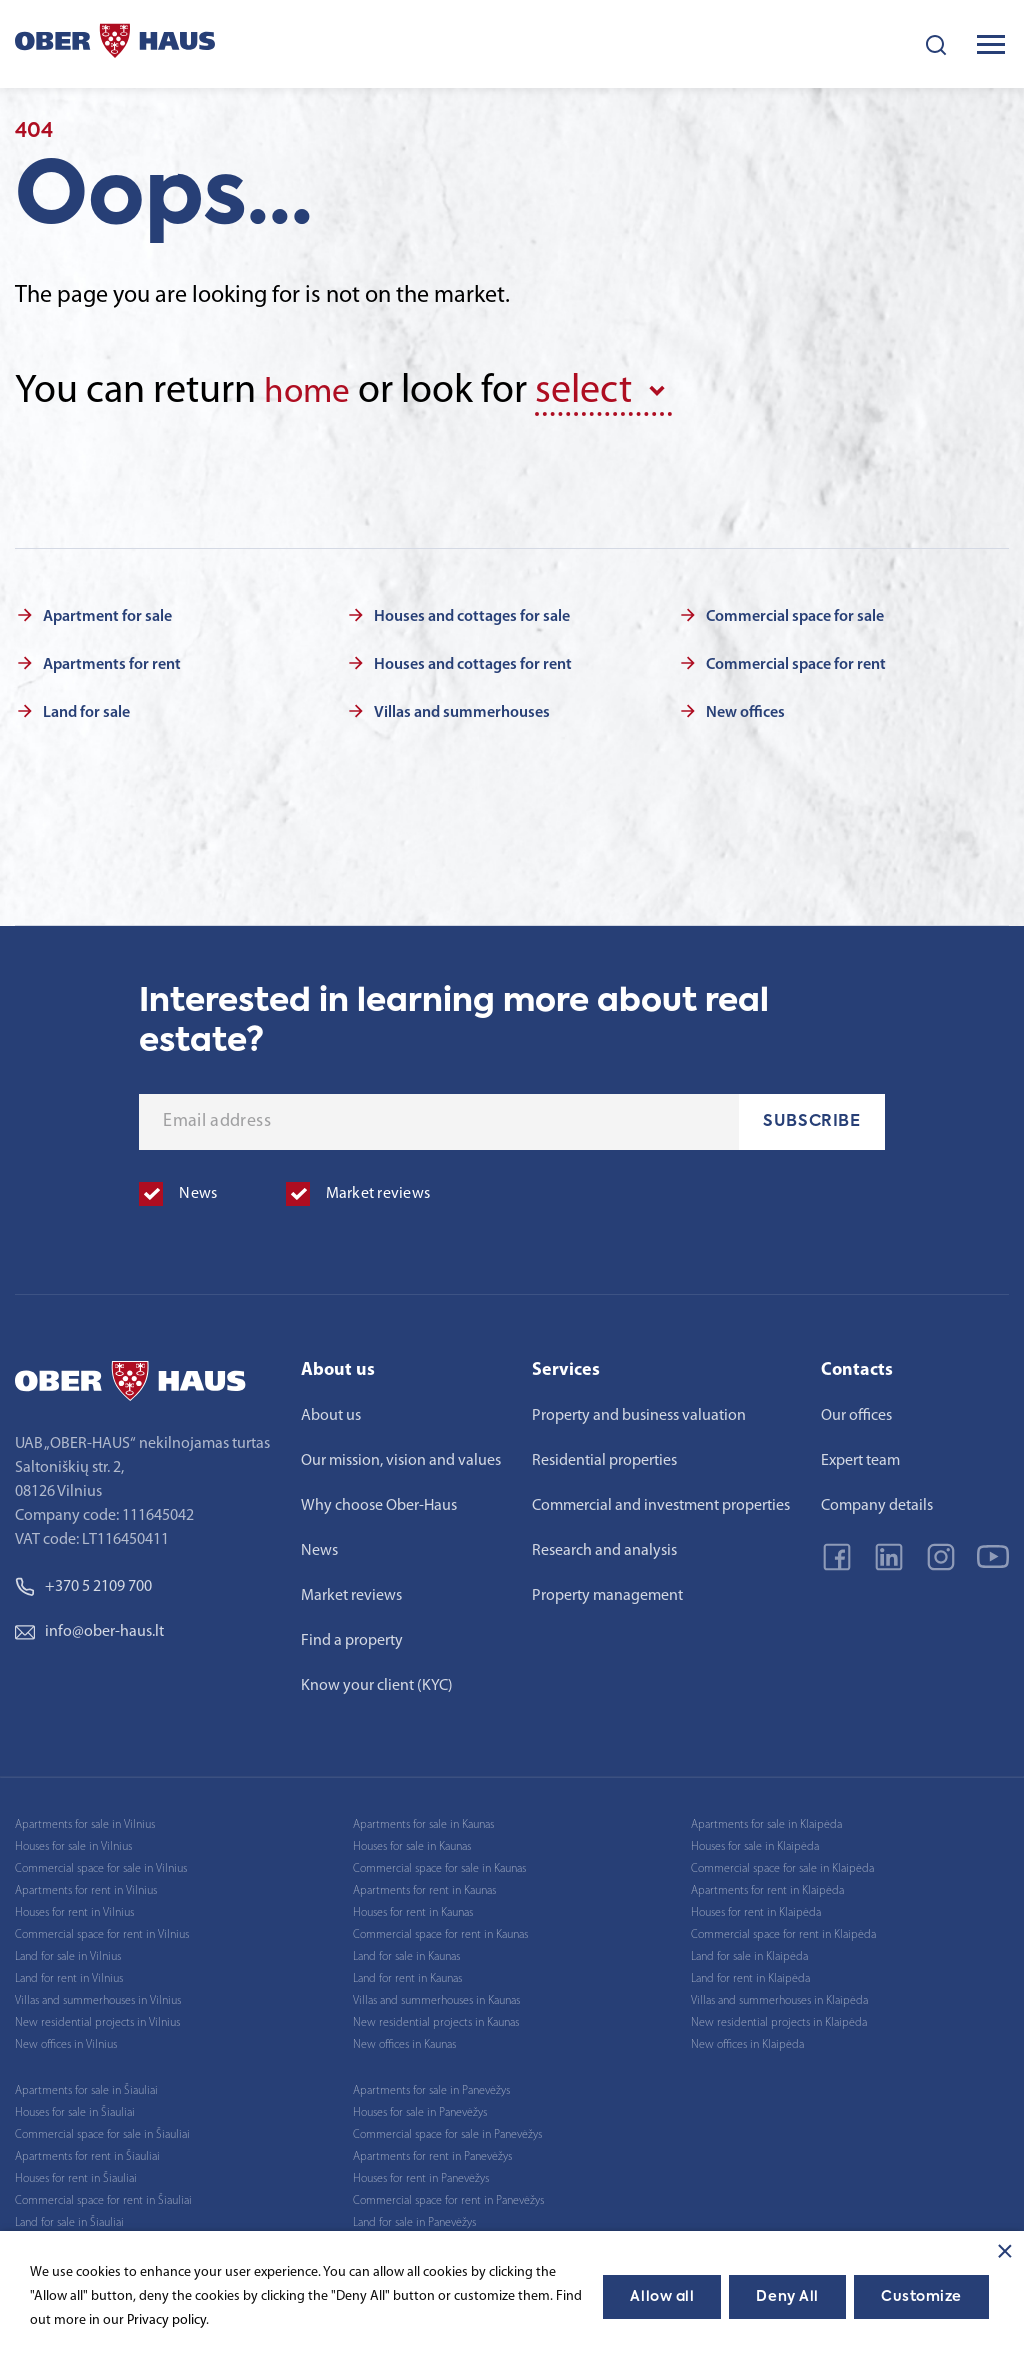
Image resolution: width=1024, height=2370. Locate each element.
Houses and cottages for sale (472, 613)
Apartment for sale (107, 613)
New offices (745, 709)
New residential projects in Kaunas (436, 2019)
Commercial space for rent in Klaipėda (783, 1931)
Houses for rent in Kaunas (413, 1909)
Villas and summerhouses (462, 709)
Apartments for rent (112, 661)
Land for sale (86, 709)
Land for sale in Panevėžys (414, 2219)
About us (331, 1412)
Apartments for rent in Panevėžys (432, 2153)
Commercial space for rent (796, 661)
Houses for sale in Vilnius (73, 1843)
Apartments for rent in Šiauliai (87, 2153)
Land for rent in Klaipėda (750, 1975)
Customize (921, 2297)
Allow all (662, 2297)
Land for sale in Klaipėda (749, 1953)
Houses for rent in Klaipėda (756, 1909)
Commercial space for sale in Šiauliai (102, 2131)
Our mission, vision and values (401, 1457)
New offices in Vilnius (66, 2041)
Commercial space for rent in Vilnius (102, 1931)
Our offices (856, 1412)
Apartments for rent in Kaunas (424, 1887)
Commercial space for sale (795, 613)
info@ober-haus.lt (89, 1628)
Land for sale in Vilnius (68, 1953)
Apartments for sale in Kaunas (423, 1821)
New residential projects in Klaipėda (779, 2019)
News (319, 1547)
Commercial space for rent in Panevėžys (448, 2197)
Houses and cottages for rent (473, 661)
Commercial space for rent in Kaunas (440, 1931)
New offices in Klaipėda (747, 2041)
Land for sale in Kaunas (406, 1953)
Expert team (860, 1457)
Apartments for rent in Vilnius (86, 1887)
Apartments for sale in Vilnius (85, 1821)
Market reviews (351, 1592)
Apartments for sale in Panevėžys (431, 2087)
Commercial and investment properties (661, 1502)
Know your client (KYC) (377, 1682)
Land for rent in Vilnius (69, 1975)
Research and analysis (604, 1547)
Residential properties (604, 1457)
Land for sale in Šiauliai (69, 2219)
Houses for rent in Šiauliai (76, 2175)
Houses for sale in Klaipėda (755, 1843)
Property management (607, 1592)
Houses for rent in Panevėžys (421, 2175)
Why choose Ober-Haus (379, 1502)
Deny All (787, 2297)
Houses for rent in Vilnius (74, 1909)
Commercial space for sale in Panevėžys (447, 2131)
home (312, 392)
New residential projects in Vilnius (97, 2019)
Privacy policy (166, 2320)
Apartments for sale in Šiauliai (86, 2087)
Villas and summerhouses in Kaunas (436, 1997)
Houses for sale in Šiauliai (75, 2109)
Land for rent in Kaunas (407, 1975)
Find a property (352, 1637)
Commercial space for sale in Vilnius (101, 1865)
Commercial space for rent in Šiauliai (103, 2197)
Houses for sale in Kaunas (412, 1843)
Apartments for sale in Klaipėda (766, 1821)
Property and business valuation (639, 1412)
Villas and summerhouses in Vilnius (98, 1997)
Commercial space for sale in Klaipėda (782, 1865)
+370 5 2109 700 (83, 1583)
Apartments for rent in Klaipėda (767, 1887)
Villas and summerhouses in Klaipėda (779, 1997)
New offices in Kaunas (404, 2041)
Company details (877, 1502)
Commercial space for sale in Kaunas (439, 1865)
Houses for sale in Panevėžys (420, 2109)
